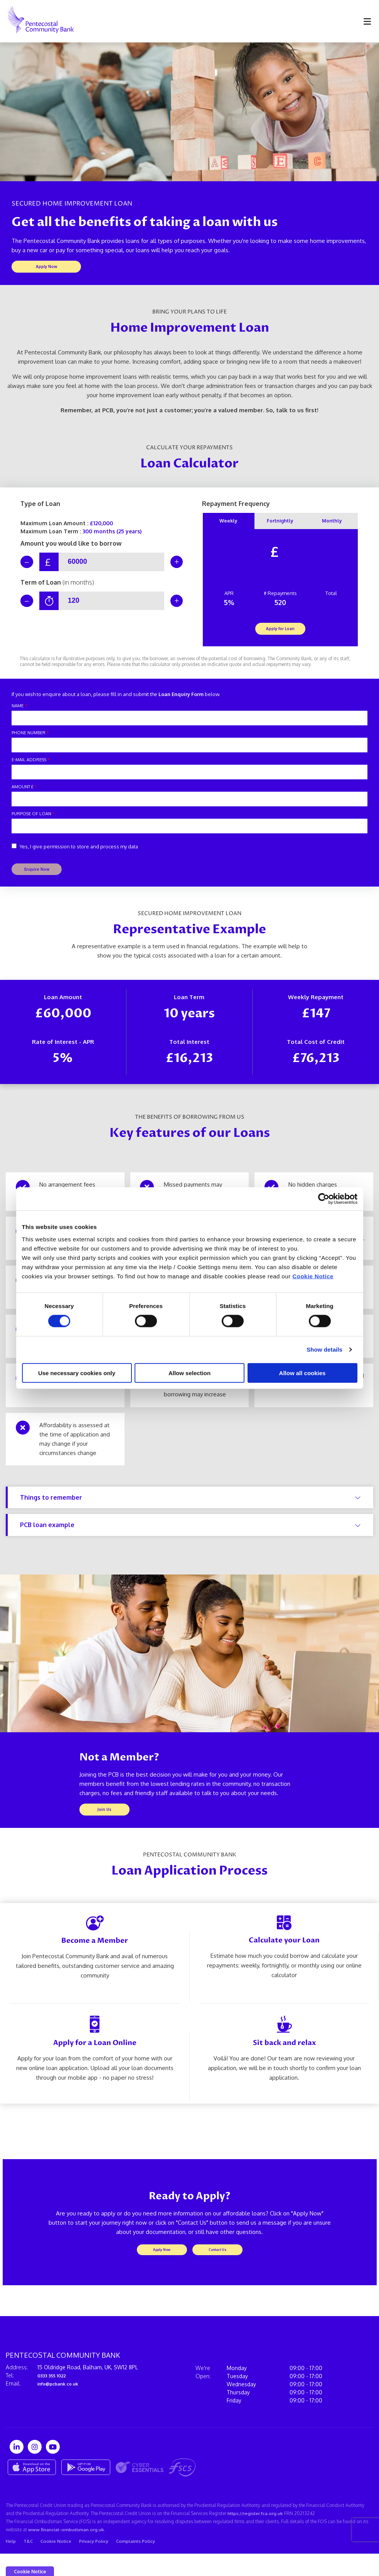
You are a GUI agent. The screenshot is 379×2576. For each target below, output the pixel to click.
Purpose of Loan (33, 821)
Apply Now (161, 2265)
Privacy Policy (99, 2563)
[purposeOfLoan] (189, 833)
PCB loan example (190, 1535)
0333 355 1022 (54, 2392)
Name (19, 713)
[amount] (189, 806)
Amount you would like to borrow (70, 546)
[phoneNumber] (189, 752)
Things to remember (190, 1508)
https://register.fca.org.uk (257, 2531)
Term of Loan (57, 588)
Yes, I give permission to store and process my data (79, 854)
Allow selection (189, 1372)
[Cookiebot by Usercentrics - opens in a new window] (323, 1199)
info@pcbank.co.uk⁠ (62, 2400)
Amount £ (24, 794)
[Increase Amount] (173, 565)
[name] (189, 725)
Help (11, 2563)
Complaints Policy (144, 2563)
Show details (324, 1349)
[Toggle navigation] (367, 21)
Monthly (332, 524)
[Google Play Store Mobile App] (85, 2485)
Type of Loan (40, 507)
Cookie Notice (313, 1276)
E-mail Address (31, 767)
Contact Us (217, 2265)
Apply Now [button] (46, 267)
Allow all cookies (302, 1372)
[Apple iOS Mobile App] (32, 2485)
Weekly (228, 524)
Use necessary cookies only (76, 1372)
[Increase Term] (173, 606)
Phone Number (30, 740)
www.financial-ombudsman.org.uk (67, 2549)
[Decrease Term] (29, 606)
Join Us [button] (104, 1821)
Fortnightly (280, 524)
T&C (30, 2563)
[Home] (35, 21)
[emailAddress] (189, 779)
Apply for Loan (280, 634)
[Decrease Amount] (29, 565)
